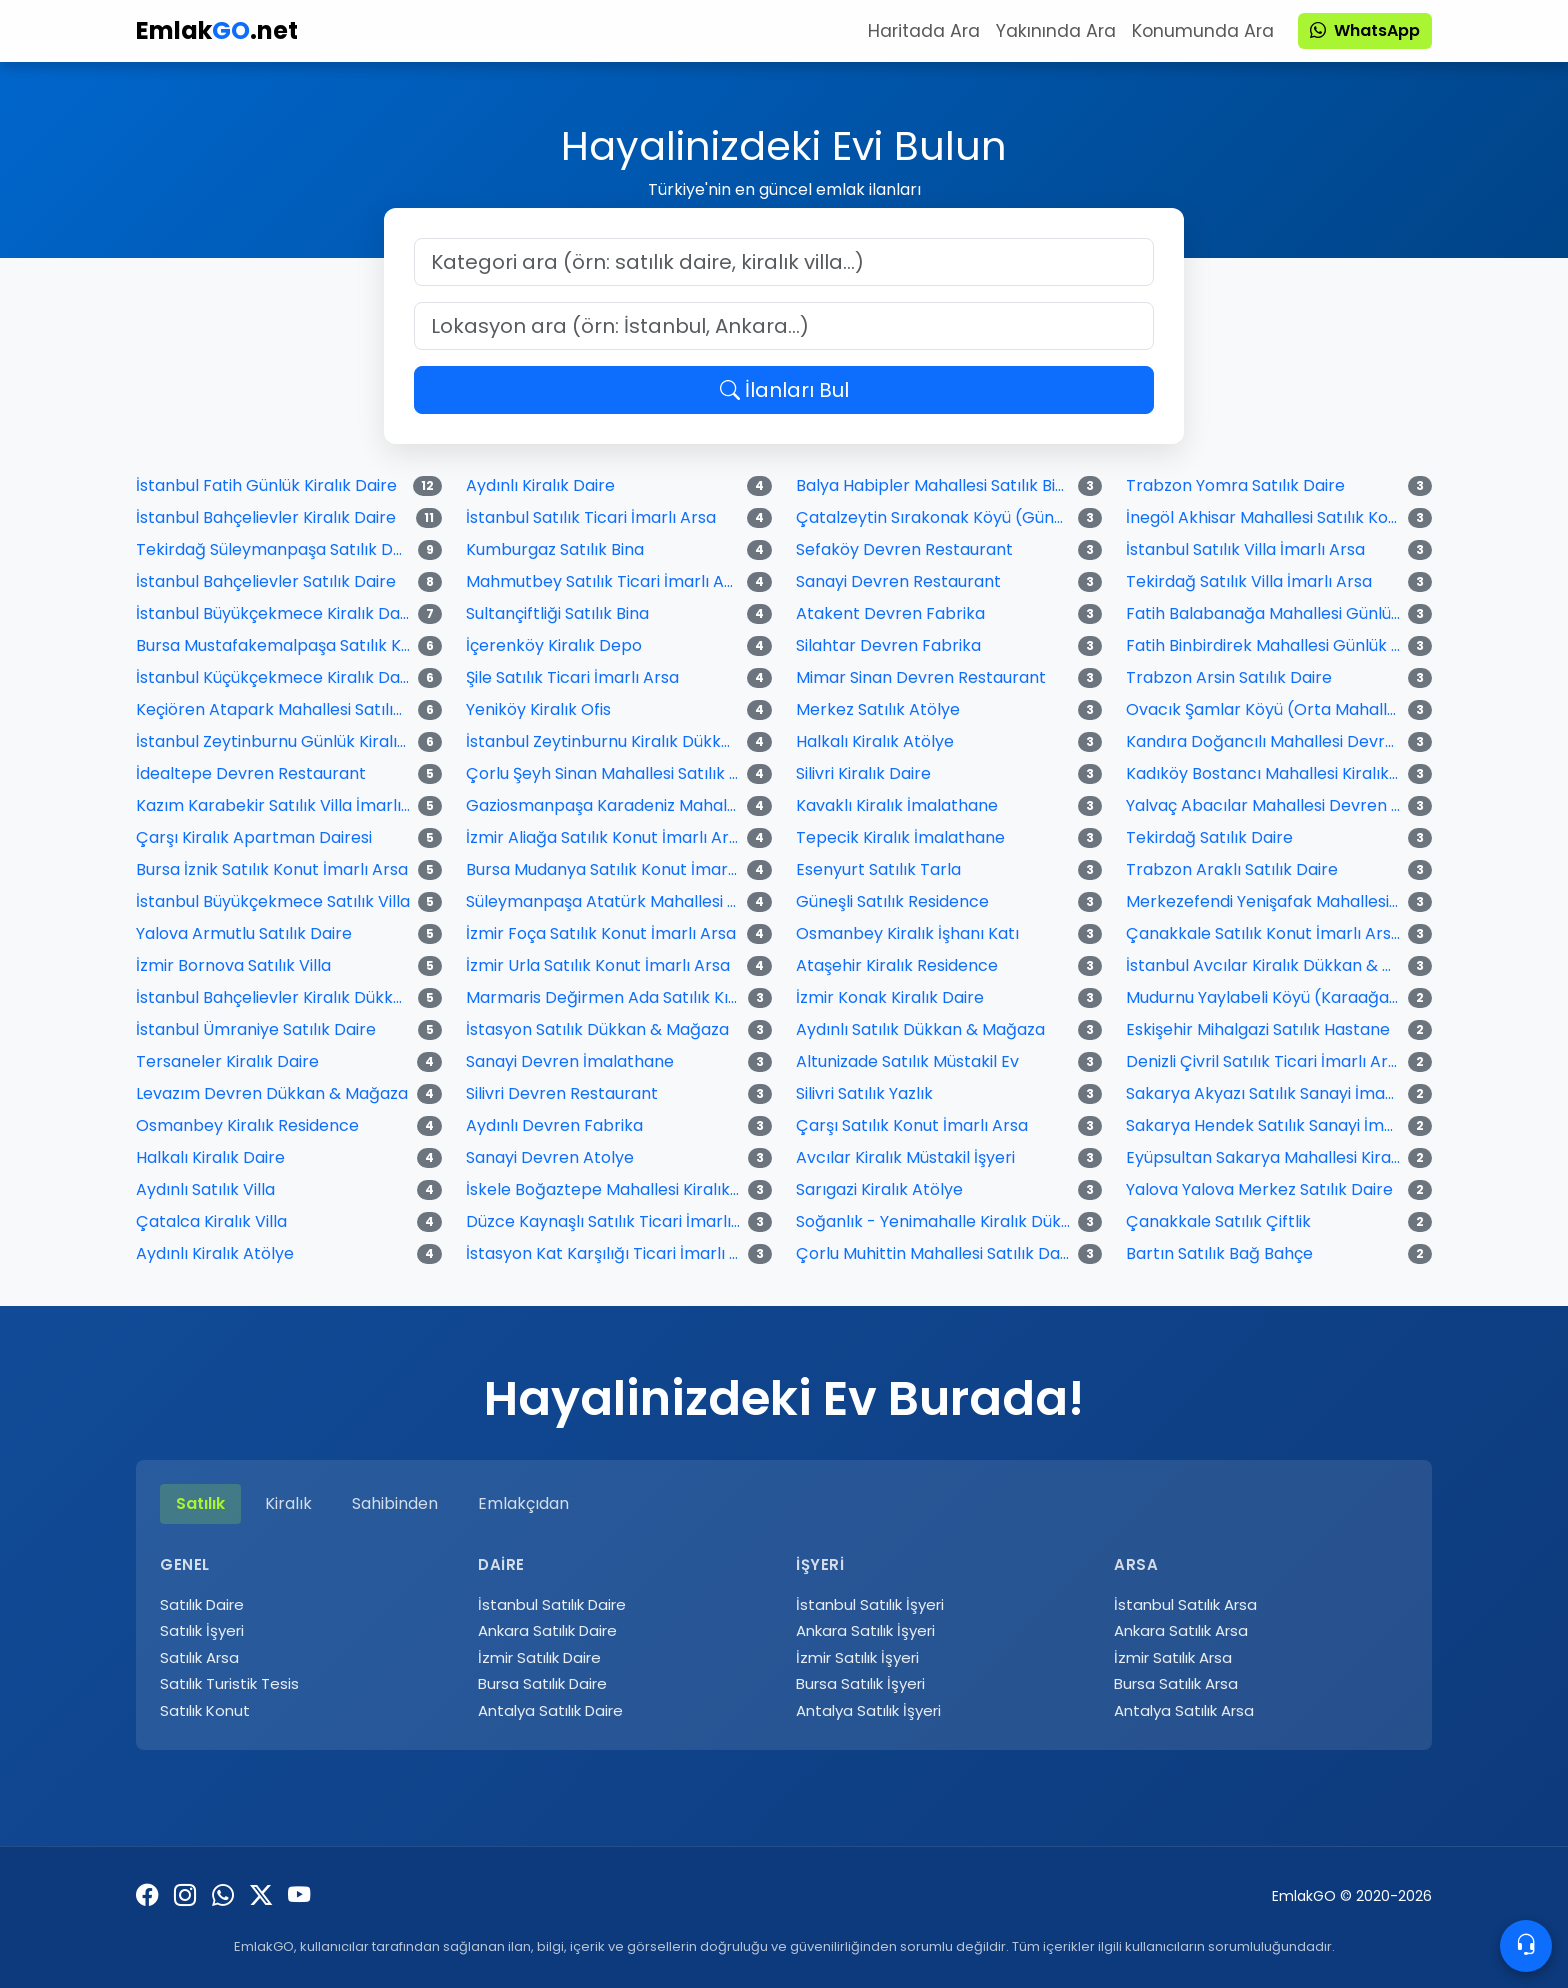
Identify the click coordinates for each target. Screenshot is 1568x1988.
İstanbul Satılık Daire (552, 1604)
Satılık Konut (205, 1710)
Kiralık (288, 1503)
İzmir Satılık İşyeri (857, 1657)
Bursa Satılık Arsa (1176, 1683)
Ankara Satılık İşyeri (865, 1630)
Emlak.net (217, 30)
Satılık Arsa (199, 1657)
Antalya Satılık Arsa (1184, 1710)
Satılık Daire (202, 1604)
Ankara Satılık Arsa (1181, 1630)
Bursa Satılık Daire (542, 1683)
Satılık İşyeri (202, 1630)
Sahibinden (395, 1503)
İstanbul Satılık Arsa (1185, 1604)
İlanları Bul (784, 390)
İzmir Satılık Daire (539, 1657)
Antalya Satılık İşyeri (868, 1710)
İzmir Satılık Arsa (1173, 1657)
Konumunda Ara (1203, 31)
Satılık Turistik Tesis (229, 1683)
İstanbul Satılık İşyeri (870, 1604)
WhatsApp (1365, 30)
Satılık (200, 1503)
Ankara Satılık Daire (547, 1630)
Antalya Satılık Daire (550, 1710)
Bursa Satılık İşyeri (860, 1683)
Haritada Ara (924, 31)
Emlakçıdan (523, 1503)
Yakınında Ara (1056, 31)
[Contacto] (1526, 1946)
